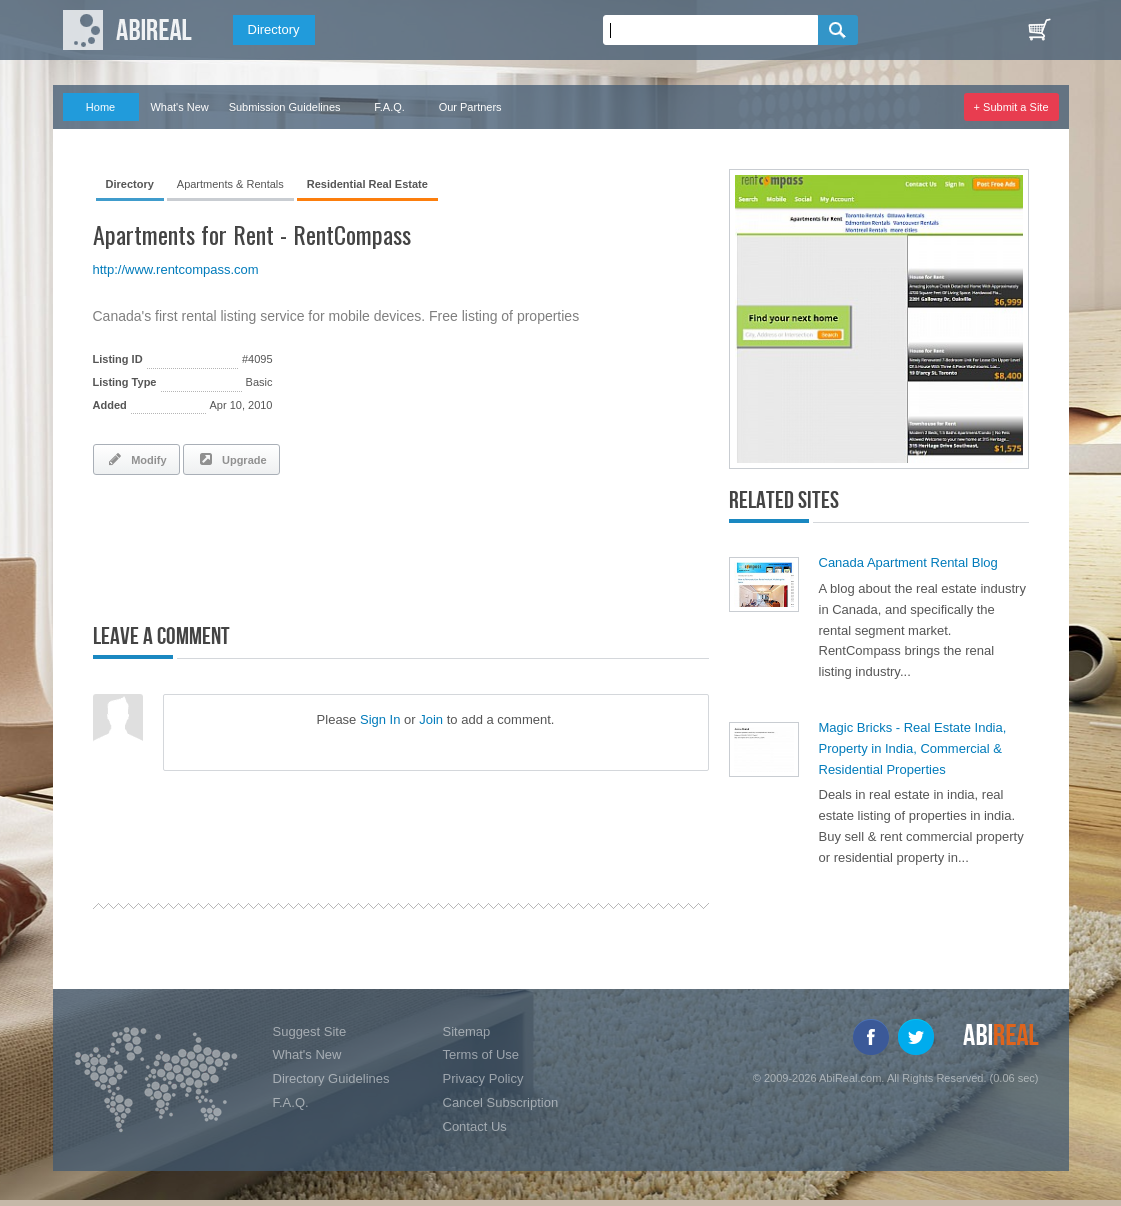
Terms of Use (481, 1054)
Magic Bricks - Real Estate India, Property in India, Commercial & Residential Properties (913, 748)
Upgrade (231, 459)
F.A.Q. (389, 107)
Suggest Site (310, 1031)
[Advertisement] (327, 545)
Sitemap (467, 1031)
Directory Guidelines (331, 1078)
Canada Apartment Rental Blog (908, 562)
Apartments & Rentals (230, 184)
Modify (136, 459)
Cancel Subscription (501, 1102)
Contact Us (475, 1126)
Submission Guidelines (285, 107)
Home (100, 107)
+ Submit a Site (1011, 107)
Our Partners (470, 107)
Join (431, 719)
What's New (179, 107)
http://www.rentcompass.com (176, 269)
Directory (274, 29)
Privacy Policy (483, 1078)
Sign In (380, 719)
